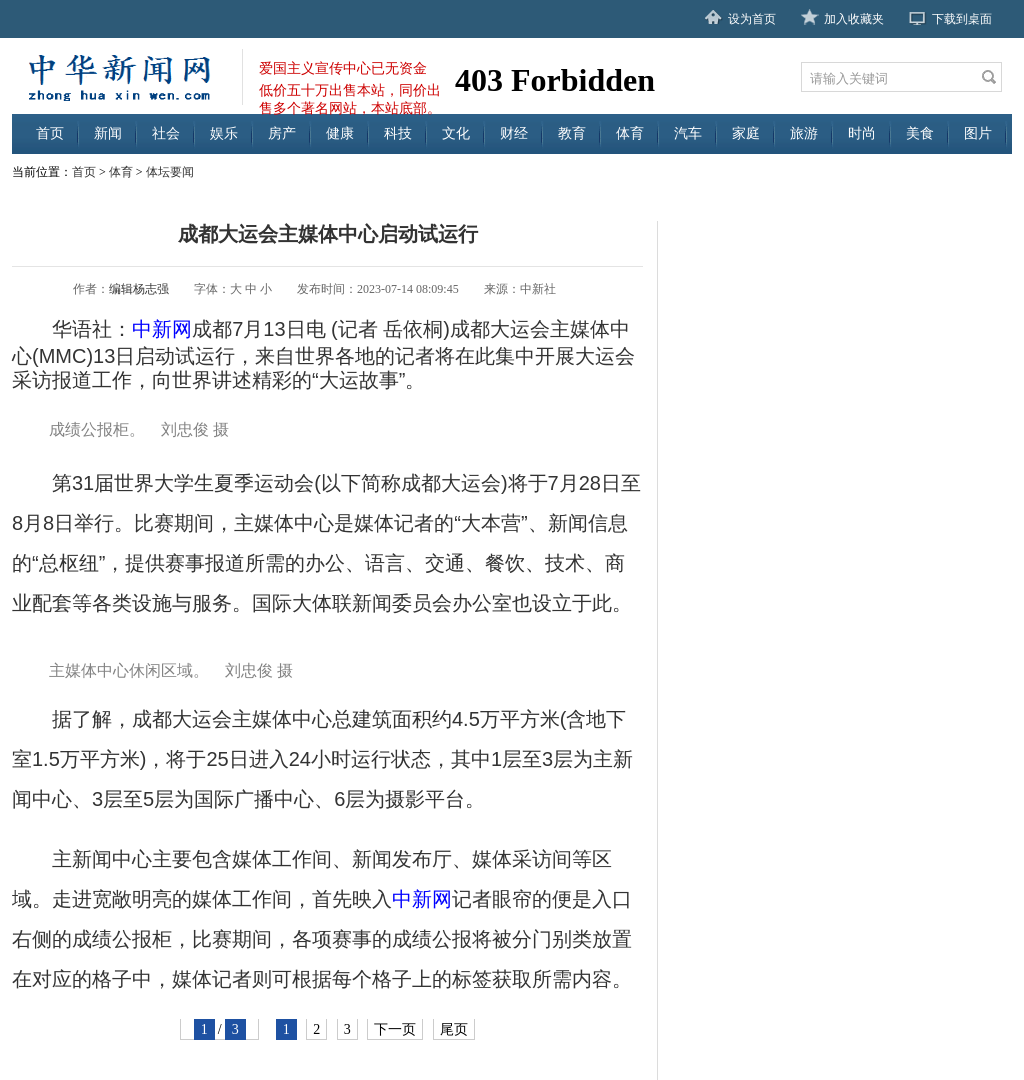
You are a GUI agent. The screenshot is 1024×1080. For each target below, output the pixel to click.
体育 (630, 133)
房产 (282, 133)
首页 (50, 133)
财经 (514, 133)
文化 (456, 133)
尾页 (454, 1029)
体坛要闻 (170, 172)
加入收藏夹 (854, 19)
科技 (398, 133)
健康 (340, 133)
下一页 (395, 1029)
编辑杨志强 (139, 289)
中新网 (162, 329)
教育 (572, 133)
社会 (166, 133)
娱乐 (224, 133)
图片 (978, 133)
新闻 (108, 133)
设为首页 (752, 19)
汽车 (688, 133)
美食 (920, 133)
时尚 (862, 133)
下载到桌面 (962, 19)
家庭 (746, 133)
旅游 (804, 133)
